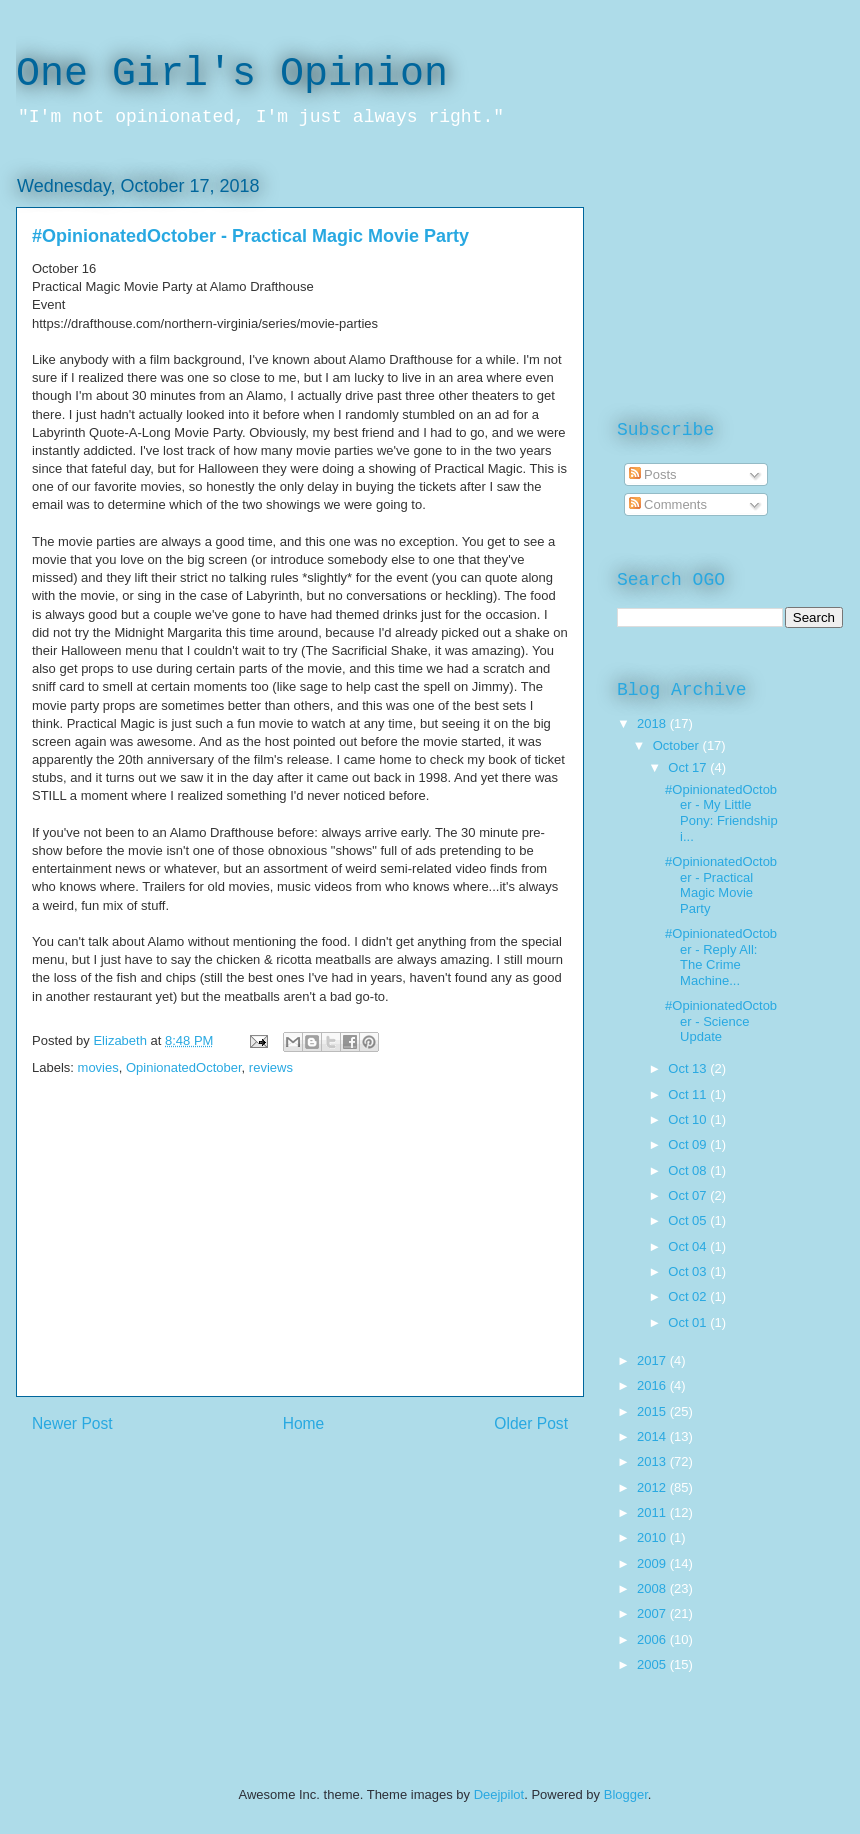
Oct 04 (689, 1246)
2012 (653, 1487)
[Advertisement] (300, 1256)
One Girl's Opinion (232, 74)
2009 (653, 1563)
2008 (653, 1588)
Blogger (626, 1794)
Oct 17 (689, 767)
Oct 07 (689, 1195)
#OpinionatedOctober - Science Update (721, 1021)
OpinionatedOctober (184, 1067)
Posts (653, 474)
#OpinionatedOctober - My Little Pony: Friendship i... (721, 813)
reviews (271, 1067)
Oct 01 (689, 1322)
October (678, 745)
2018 (653, 723)
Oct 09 (689, 1144)
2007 (653, 1613)
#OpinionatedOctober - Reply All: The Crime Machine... (721, 957)
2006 (653, 1639)
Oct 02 (689, 1296)
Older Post (531, 1423)
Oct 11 (689, 1094)
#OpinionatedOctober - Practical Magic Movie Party (721, 885)
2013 (653, 1461)
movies (98, 1067)
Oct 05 (689, 1220)
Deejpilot (499, 1794)
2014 (653, 1436)
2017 (653, 1360)
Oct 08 (689, 1170)
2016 (653, 1385)
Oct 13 (689, 1068)
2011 (653, 1512)
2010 (653, 1537)
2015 (653, 1411)
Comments (668, 504)
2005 (653, 1664)
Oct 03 (689, 1271)
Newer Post (72, 1423)
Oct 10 (689, 1119)
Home (304, 1423)
